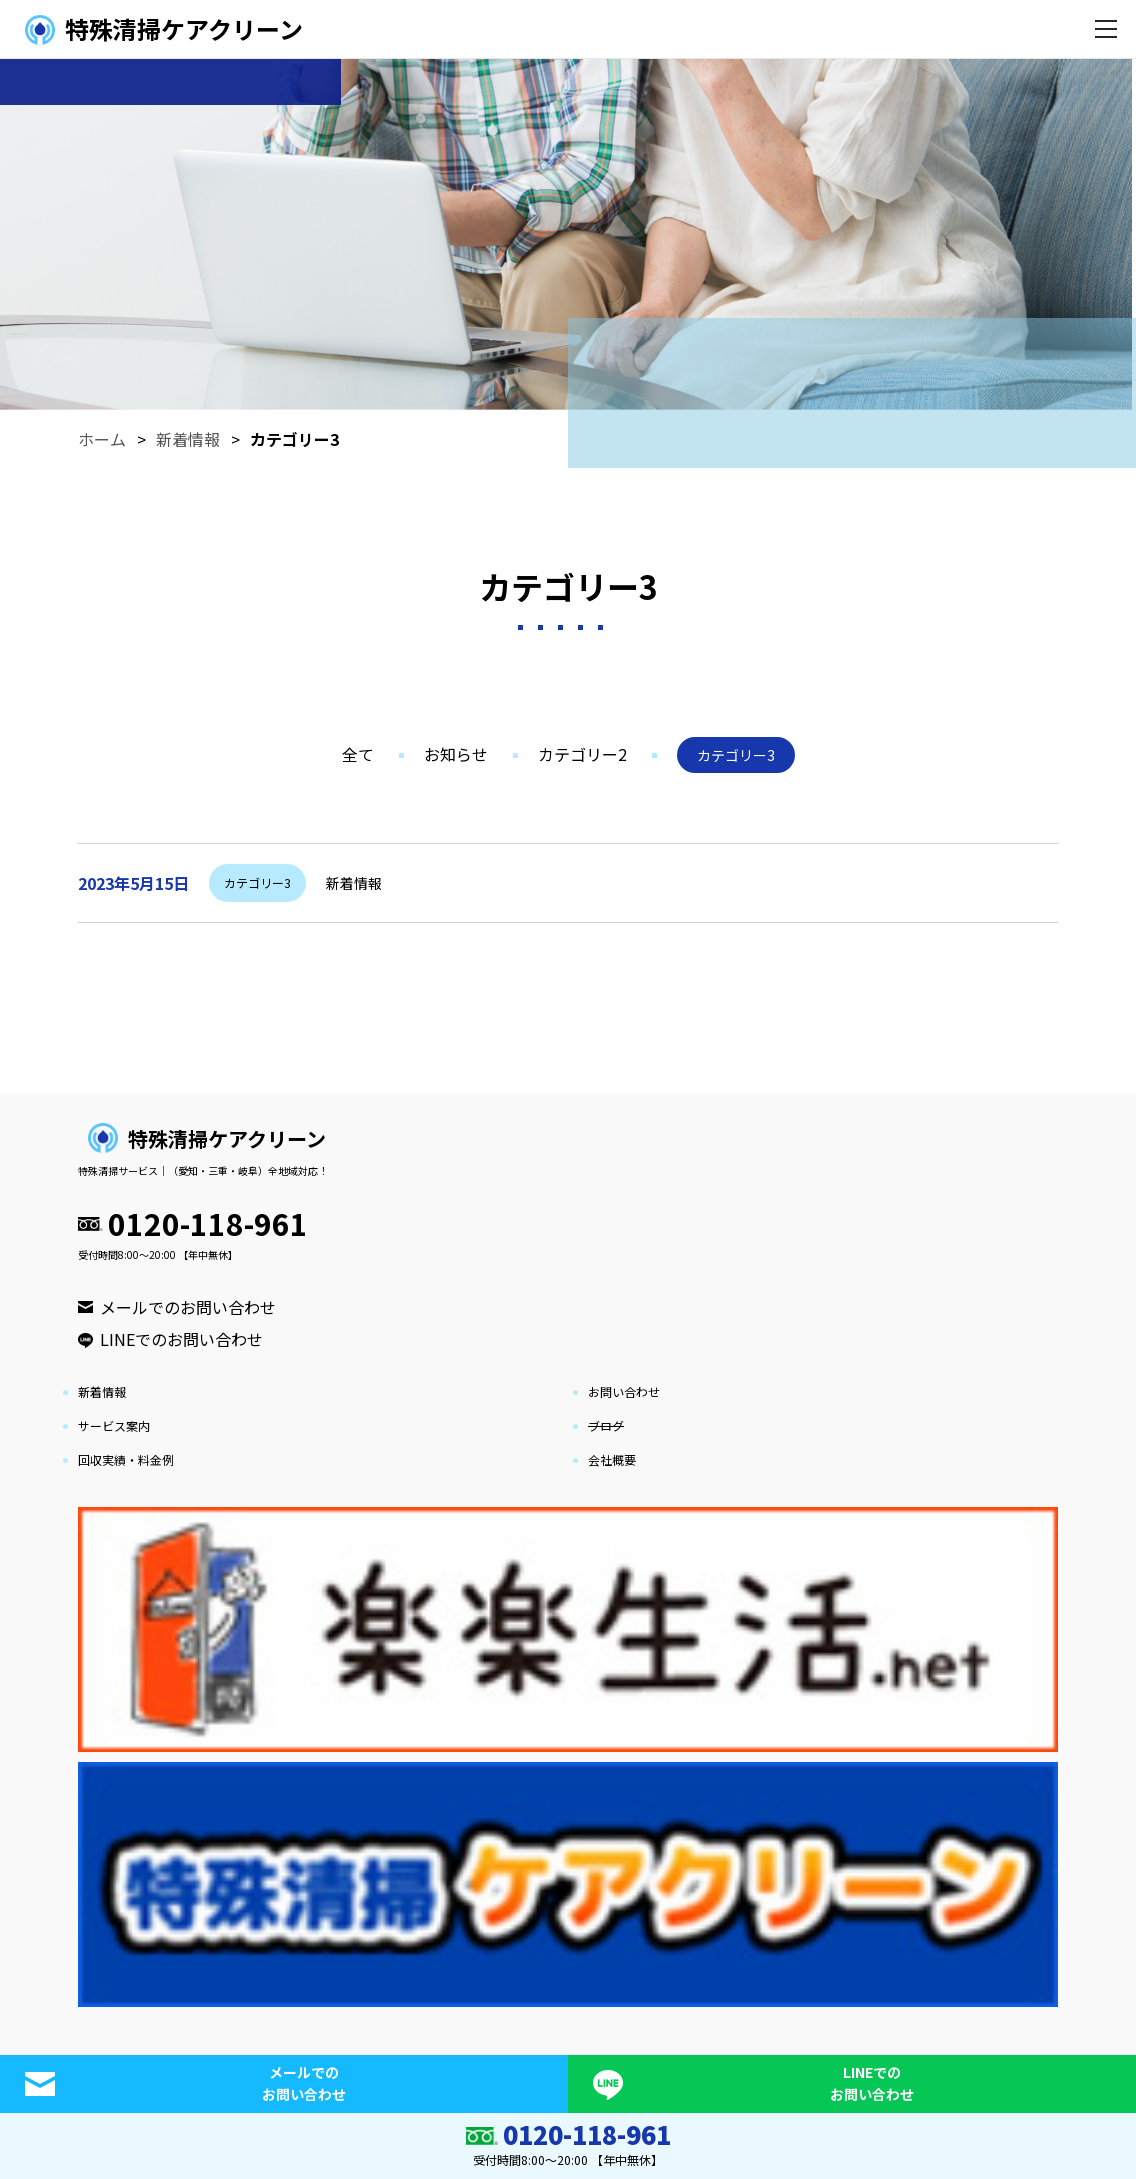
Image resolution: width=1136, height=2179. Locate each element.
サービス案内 (114, 1425)
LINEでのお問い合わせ (181, 1339)
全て (358, 754)
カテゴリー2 (582, 754)
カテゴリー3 (294, 439)
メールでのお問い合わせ (188, 1307)
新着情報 (188, 439)
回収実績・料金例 (126, 1459)
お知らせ (456, 754)
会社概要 (612, 1459)
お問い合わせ (624, 1391)
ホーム (102, 439)
